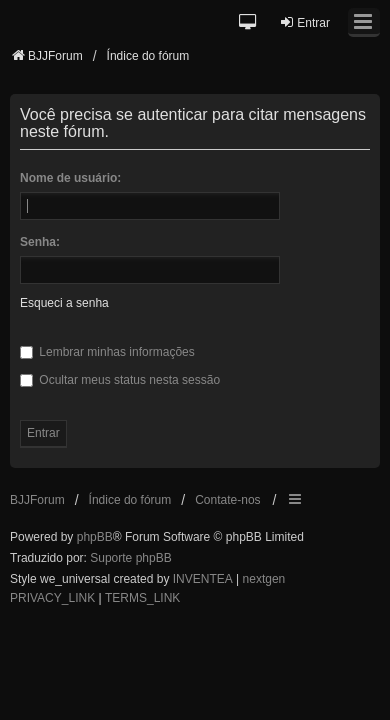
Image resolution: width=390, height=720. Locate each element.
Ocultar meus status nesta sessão (120, 380)
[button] (248, 23)
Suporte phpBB (130, 558)
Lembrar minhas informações (107, 352)
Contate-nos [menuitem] (227, 500)
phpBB (95, 537)
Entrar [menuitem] (304, 22)
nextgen (264, 579)
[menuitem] (52, 599)
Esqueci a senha (64, 303)
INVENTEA (203, 579)
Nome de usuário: (70, 178)
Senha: (40, 242)
